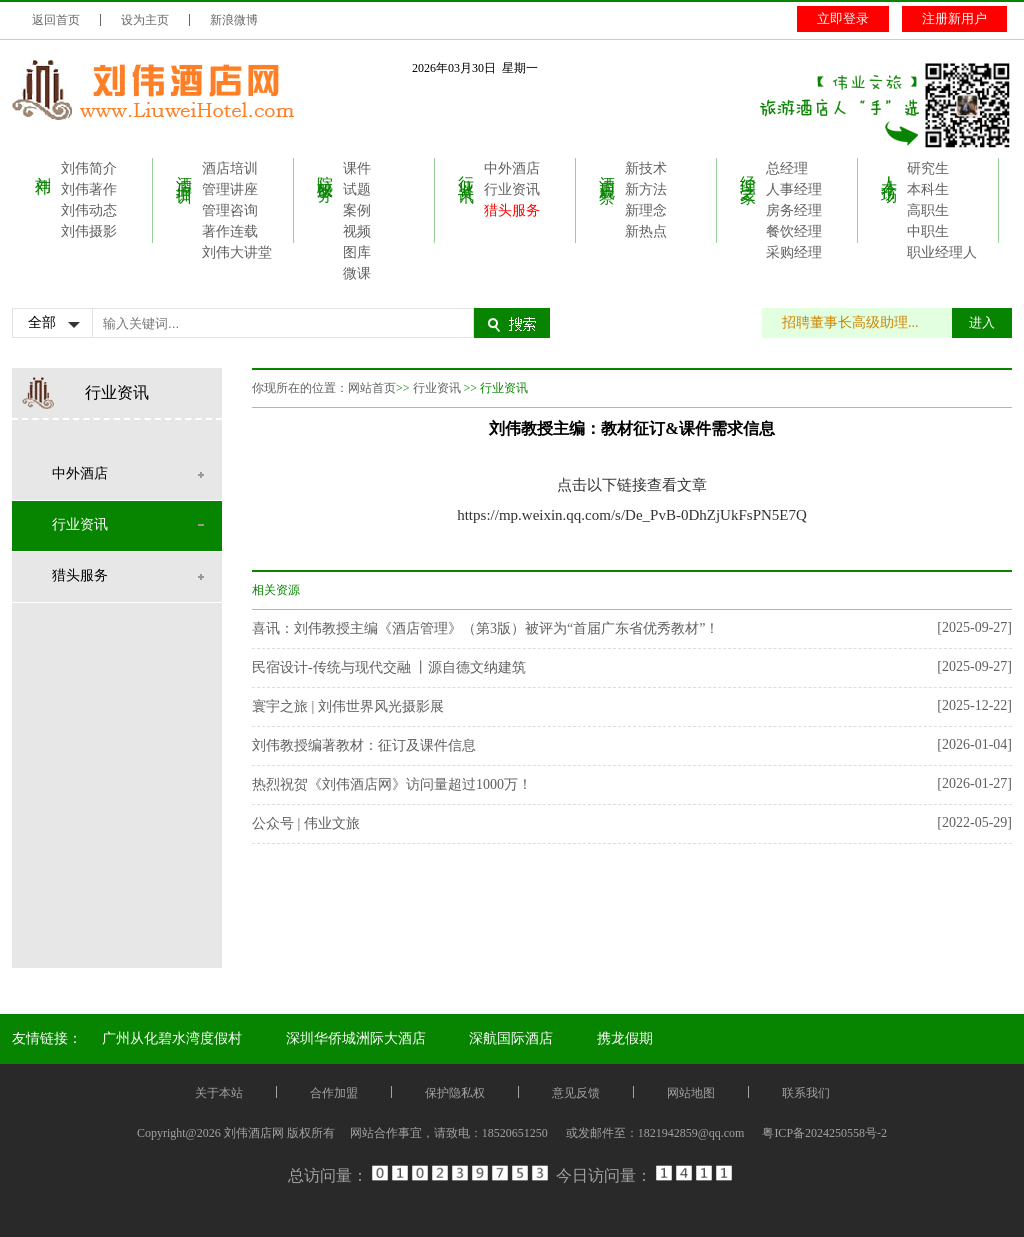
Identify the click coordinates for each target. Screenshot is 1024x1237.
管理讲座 (230, 189)
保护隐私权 (455, 1093)
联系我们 (806, 1093)
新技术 (646, 168)
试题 (357, 189)
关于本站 (219, 1093)
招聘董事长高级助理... (860, 322)
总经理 (787, 168)
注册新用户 (954, 18)
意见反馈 (576, 1093)
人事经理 (794, 189)
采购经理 (794, 252)
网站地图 (691, 1093)
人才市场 (889, 171)
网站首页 (372, 388)
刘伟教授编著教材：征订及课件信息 (364, 745)
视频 (357, 231)
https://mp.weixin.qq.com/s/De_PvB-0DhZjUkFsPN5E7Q (632, 515)
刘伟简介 (89, 168)
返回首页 (56, 20)
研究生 (928, 168)
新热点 (646, 231)
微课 (357, 273)
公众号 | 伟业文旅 (306, 823)
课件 (357, 168)
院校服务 (325, 171)
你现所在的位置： (300, 388)
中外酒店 (512, 168)
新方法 (646, 189)
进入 (982, 322)
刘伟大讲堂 (237, 252)
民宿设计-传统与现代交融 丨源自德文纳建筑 (389, 667)
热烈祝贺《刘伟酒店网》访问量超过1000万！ (392, 784)
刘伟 (43, 167)
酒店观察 (607, 171)
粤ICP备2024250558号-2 (824, 1133)
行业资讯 (466, 171)
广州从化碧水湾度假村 (172, 1038)
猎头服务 (512, 210)
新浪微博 (234, 20)
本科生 (928, 189)
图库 (357, 252)
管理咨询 (230, 210)
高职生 (928, 210)
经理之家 (748, 171)
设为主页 (145, 20)
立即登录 (843, 18)
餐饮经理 (794, 231)
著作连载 (230, 231)
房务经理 (794, 210)
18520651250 (515, 1133)
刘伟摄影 (89, 231)
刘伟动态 (89, 210)
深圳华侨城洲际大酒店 (356, 1038)
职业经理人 (942, 252)
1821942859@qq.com (691, 1133)
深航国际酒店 (511, 1038)
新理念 (646, 210)
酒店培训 (184, 171)
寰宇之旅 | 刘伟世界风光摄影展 (348, 706)
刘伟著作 (89, 189)
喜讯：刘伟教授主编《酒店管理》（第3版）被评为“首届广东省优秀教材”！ (485, 628)
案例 (357, 210)
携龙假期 (625, 1038)
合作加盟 (334, 1093)
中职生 (928, 231)
